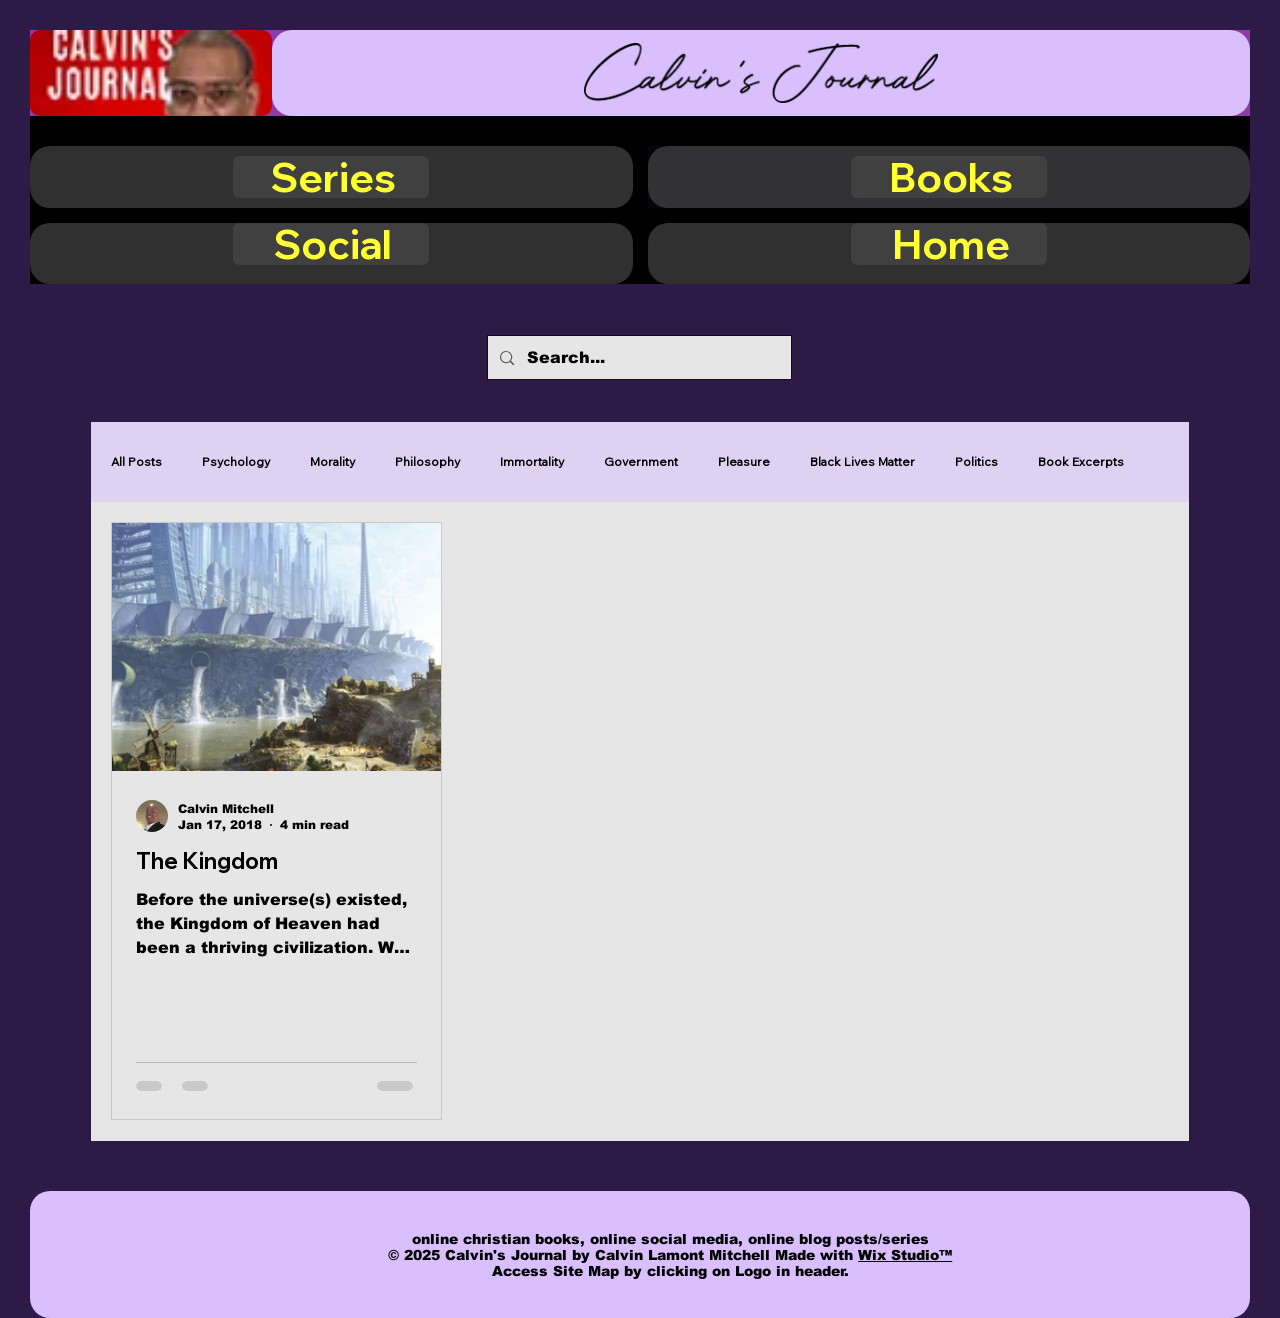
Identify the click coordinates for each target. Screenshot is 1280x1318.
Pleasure (744, 461)
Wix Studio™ (905, 1255)
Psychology (236, 461)
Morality (332, 461)
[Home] (949, 244)
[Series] (331, 177)
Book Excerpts (1081, 461)
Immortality (532, 461)
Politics (976, 461)
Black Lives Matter (862, 461)
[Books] (949, 177)
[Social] (331, 244)
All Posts (136, 461)
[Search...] (638, 357)
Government (641, 461)
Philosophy (427, 461)
